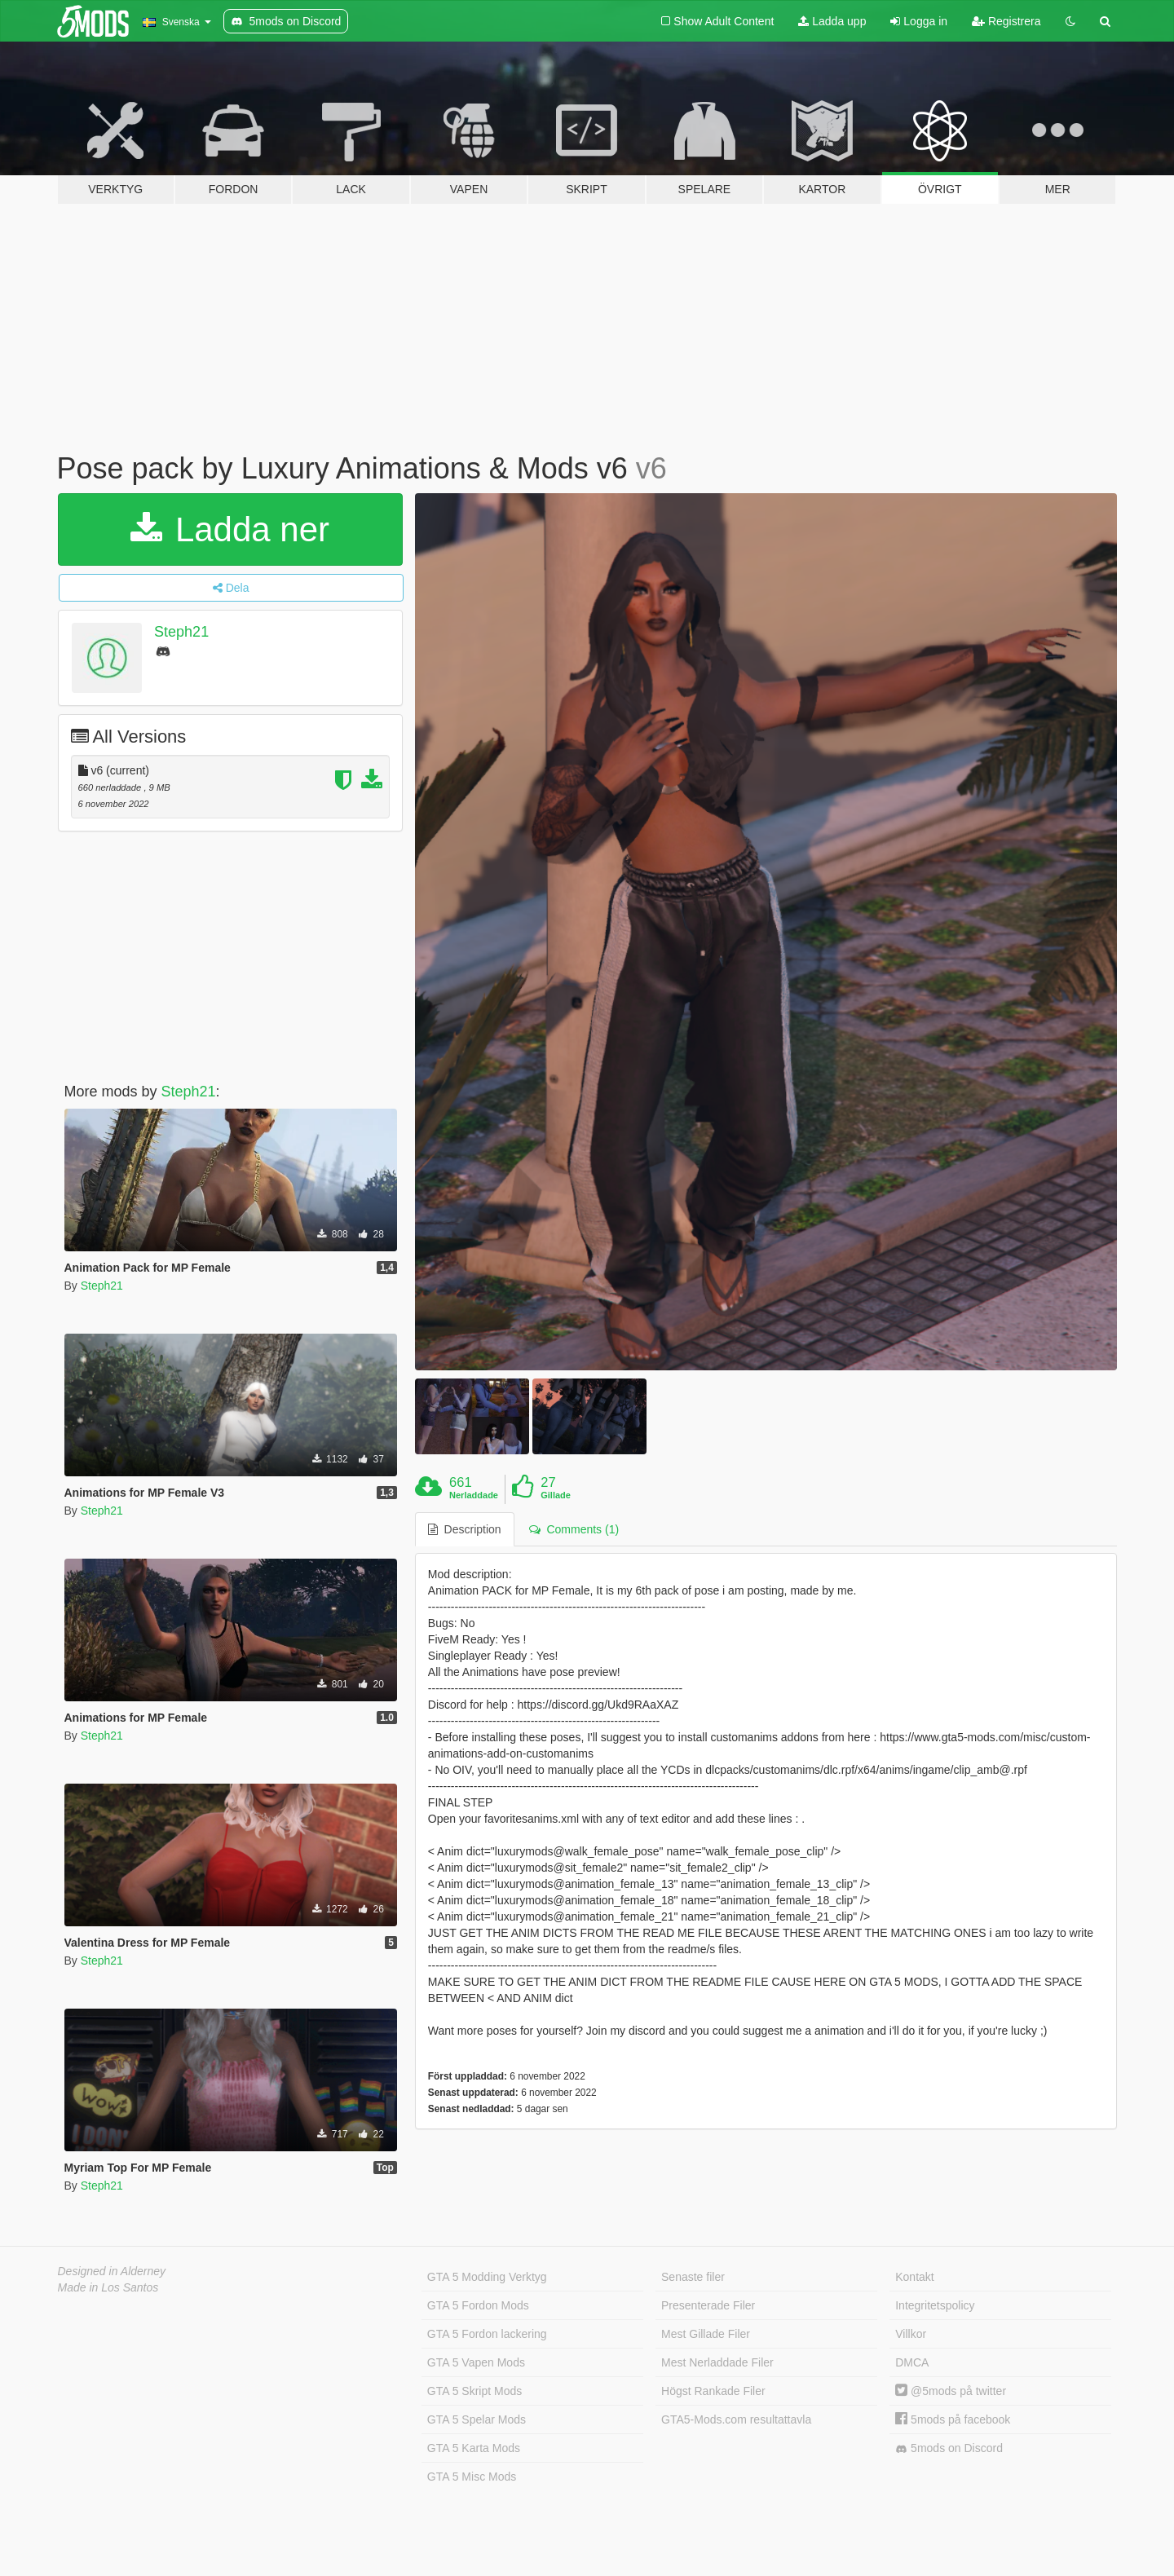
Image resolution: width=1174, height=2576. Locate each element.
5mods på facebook (952, 2419)
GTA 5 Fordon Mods (478, 2305)
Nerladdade (473, 1495)
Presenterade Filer (708, 2305)
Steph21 (181, 632)
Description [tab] (464, 1529)
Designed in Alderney (112, 2271)
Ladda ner (229, 529)
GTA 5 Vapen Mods (476, 2362)
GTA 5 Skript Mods (474, 2390)
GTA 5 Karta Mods (473, 2448)
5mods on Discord (949, 2448)
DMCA (912, 2362)
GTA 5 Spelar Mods (476, 2419)
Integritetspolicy (934, 2305)
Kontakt (914, 2276)
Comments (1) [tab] (574, 1529)
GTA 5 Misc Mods (471, 2476)
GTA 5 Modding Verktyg (487, 2276)
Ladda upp (832, 21)
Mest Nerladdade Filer (717, 2362)
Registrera (1006, 21)
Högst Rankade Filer (713, 2390)
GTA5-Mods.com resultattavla (736, 2419)
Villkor (910, 2333)
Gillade (556, 1495)
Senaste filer (693, 2276)
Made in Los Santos (108, 2287)
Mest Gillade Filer (705, 2333)
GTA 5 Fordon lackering (487, 2333)
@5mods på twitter (950, 2391)
